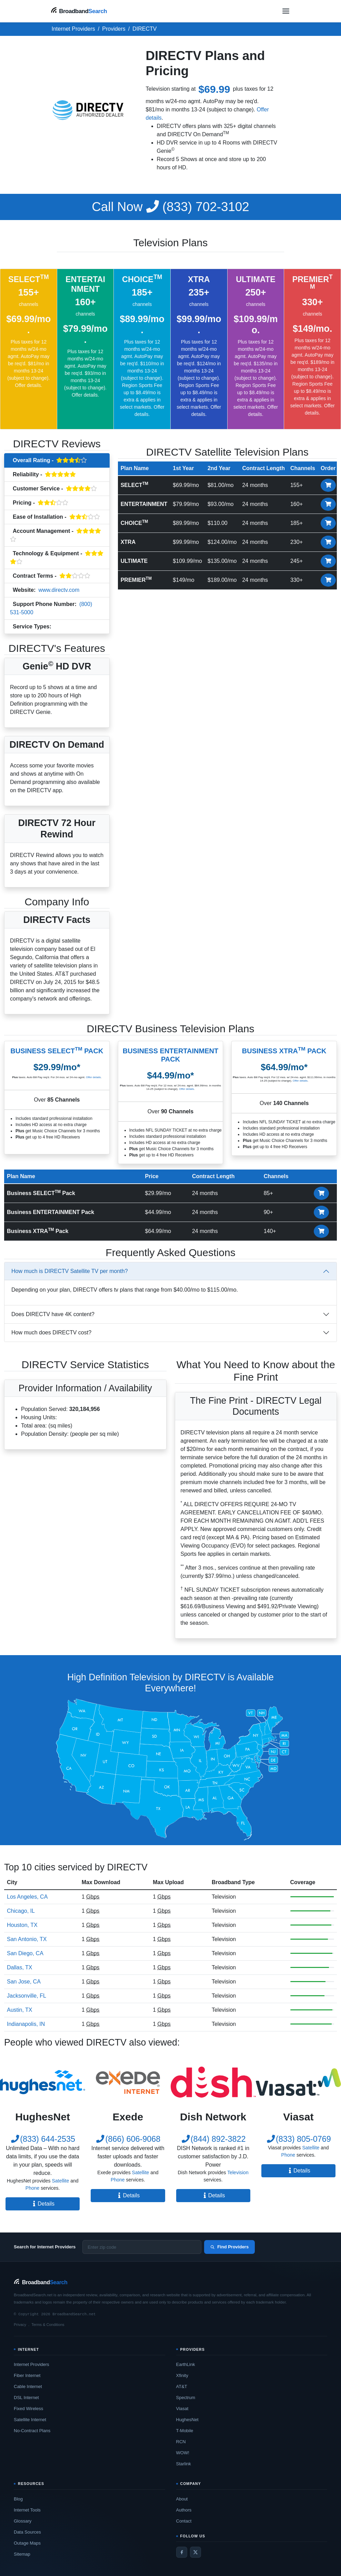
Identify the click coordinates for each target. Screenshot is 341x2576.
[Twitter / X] (195, 2552)
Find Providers (229, 2246)
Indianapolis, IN (26, 2024)
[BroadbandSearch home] (79, 11)
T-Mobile (184, 2430)
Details (42, 2204)
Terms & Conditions (47, 2325)
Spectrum (185, 2397)
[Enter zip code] (141, 2247)
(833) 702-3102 (170, 207)
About (182, 2499)
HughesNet (187, 2419)
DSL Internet (26, 2397)
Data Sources (27, 2532)
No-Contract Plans (32, 2430)
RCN (181, 2441)
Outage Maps (27, 2543)
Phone (32, 2188)
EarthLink (185, 2364)
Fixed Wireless (28, 2408)
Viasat (182, 2408)
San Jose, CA (24, 1982)
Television (67, 627)
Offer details (28, 385)
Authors (184, 2510)
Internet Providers (31, 2364)
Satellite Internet (30, 2419)
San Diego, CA (25, 1953)
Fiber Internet (27, 2375)
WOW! (182, 2452)
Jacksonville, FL (26, 1996)
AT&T (181, 2386)
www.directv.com (58, 590)
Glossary (22, 2521)
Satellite (60, 2181)
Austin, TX (19, 2010)
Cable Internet (28, 2386)
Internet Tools (27, 2510)
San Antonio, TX (27, 1939)
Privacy (20, 2325)
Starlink (183, 2463)
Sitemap (22, 2554)
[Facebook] (181, 2552)
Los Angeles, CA (27, 1897)
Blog (18, 2499)
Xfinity (182, 2375)
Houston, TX (22, 1925)
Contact (184, 2521)
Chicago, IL (21, 1911)
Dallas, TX (19, 1967)
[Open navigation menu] (285, 11)
